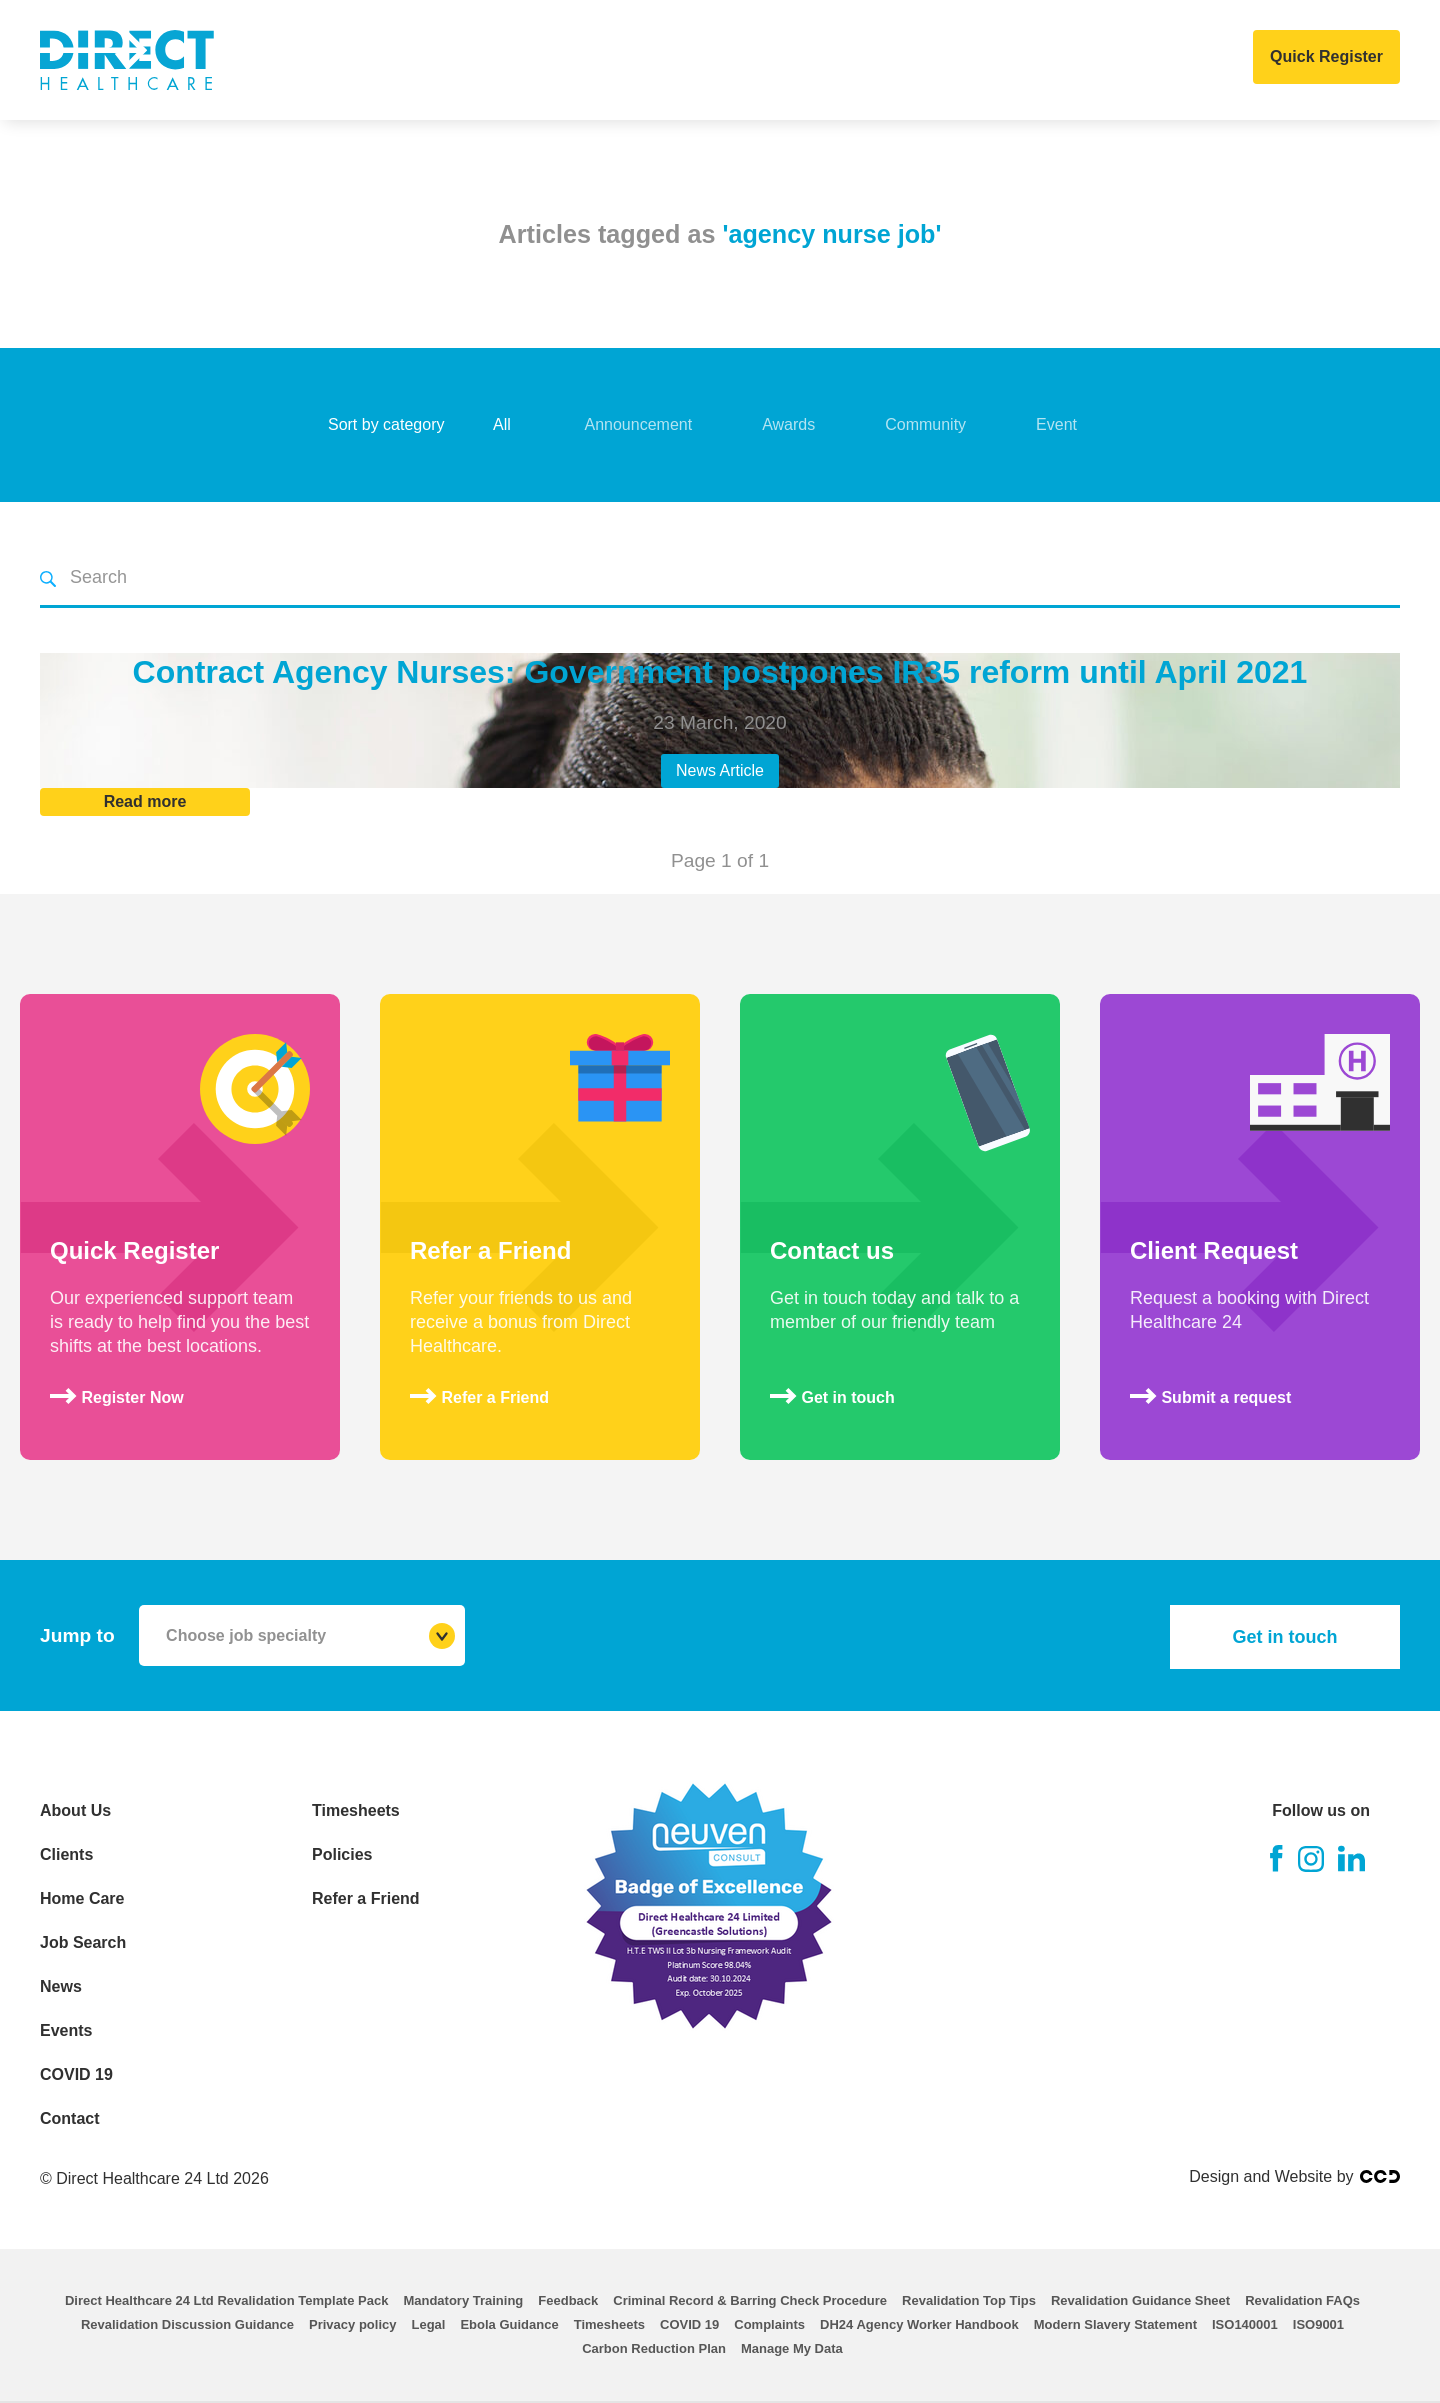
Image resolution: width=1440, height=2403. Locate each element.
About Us (356, 60)
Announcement (639, 424)
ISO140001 (1245, 2324)
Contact (1087, 60)
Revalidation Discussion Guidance (187, 2324)
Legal (428, 2324)
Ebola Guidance (509, 2324)
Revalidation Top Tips (969, 2300)
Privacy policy (352, 2324)
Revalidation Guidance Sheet (1140, 2300)
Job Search (699, 60)
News (803, 60)
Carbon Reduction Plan (654, 2348)
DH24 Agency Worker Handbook (919, 2324)
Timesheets (356, 1810)
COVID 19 (984, 60)
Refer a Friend (366, 1898)
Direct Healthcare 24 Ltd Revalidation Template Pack (226, 2300)
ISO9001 (1318, 2324)
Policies (342, 1854)
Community (925, 424)
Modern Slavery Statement (1115, 2324)
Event (1056, 424)
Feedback (568, 2300)
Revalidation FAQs (1302, 2300)
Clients (460, 60)
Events (887, 60)
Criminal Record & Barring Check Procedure (750, 2300)
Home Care (571, 60)
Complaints (769, 2324)
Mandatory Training (463, 2300)
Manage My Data (792, 2348)
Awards (788, 424)
